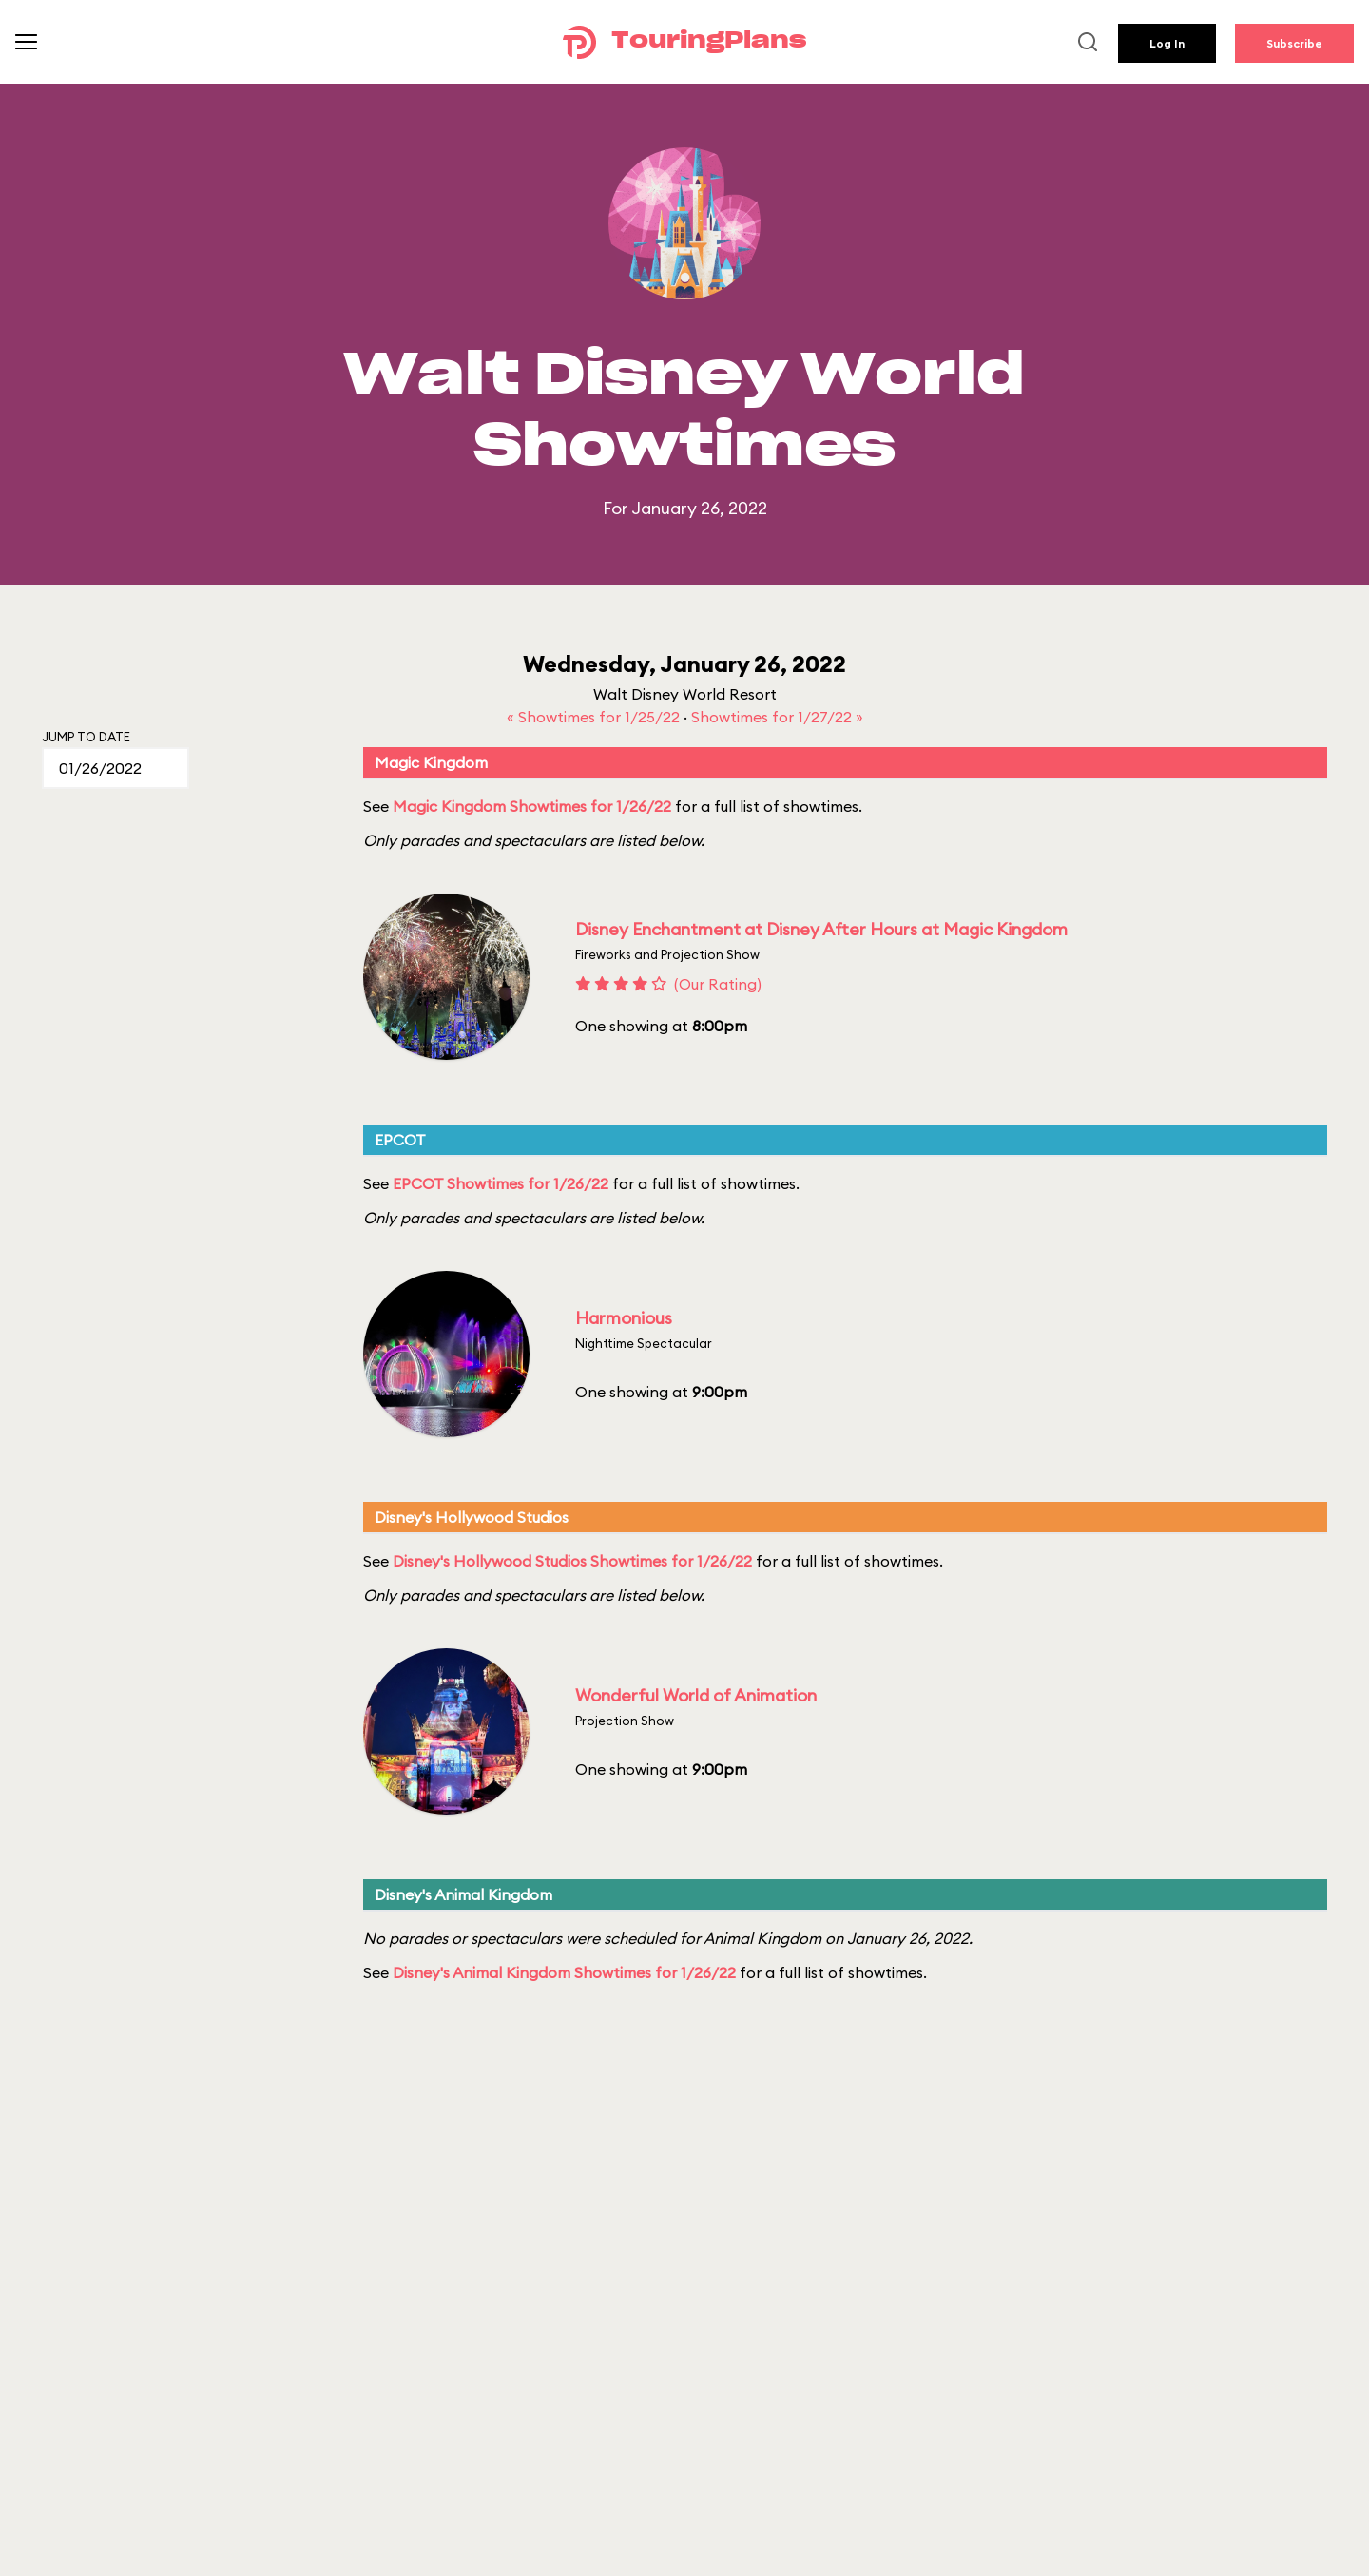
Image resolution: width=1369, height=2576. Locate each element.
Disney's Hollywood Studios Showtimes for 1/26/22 (572, 1560)
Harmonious (623, 1318)
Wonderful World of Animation (696, 1695)
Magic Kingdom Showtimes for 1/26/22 (532, 806)
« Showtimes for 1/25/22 (595, 716)
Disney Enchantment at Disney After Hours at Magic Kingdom (821, 929)
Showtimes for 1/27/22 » (777, 716)
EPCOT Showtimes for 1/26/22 (500, 1183)
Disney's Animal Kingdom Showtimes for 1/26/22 (564, 1972)
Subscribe (1294, 43)
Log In (1167, 43)
